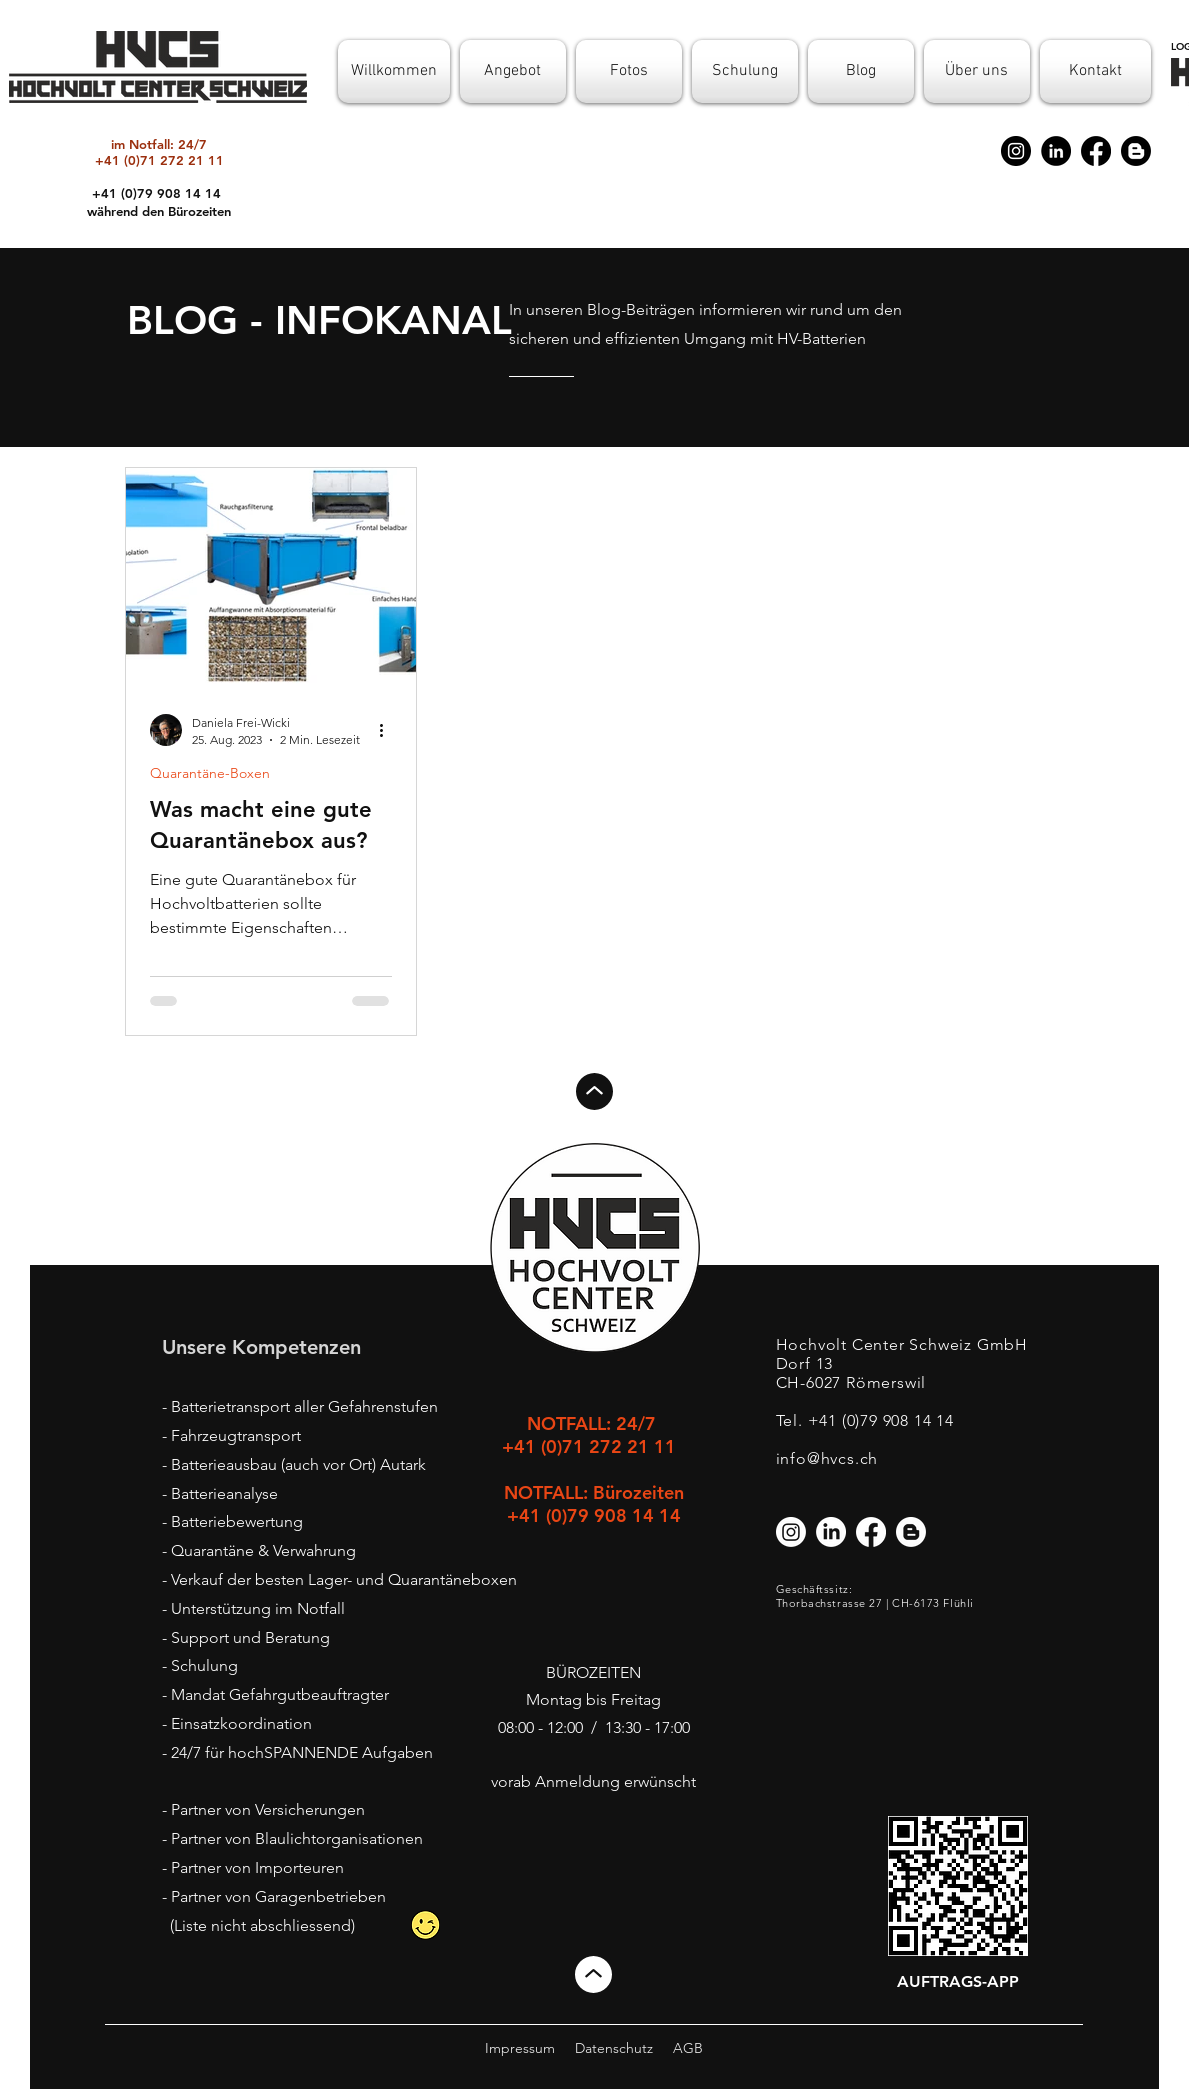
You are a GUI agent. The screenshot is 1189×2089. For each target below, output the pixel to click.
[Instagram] (1016, 151)
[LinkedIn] (1056, 151)
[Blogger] (1136, 151)
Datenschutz (614, 2048)
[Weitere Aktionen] (389, 730)
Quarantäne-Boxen (210, 773)
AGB (688, 2048)
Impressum (520, 2048)
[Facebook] (1096, 151)
